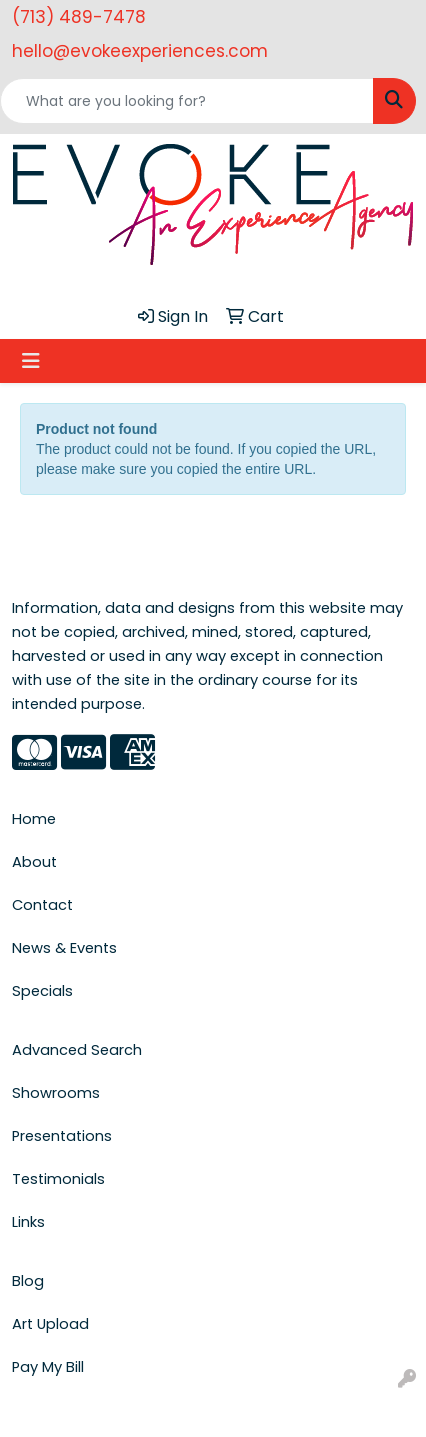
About (34, 862)
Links (28, 1222)
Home (34, 819)
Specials (42, 991)
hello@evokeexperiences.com (140, 51)
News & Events (64, 948)
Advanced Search (77, 1050)
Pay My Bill (48, 1367)
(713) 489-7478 (79, 17)
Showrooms (56, 1093)
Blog (28, 1281)
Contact (42, 905)
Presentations (62, 1136)
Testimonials (58, 1179)
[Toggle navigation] (31, 361)
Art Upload (50, 1324)
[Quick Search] (187, 101)
